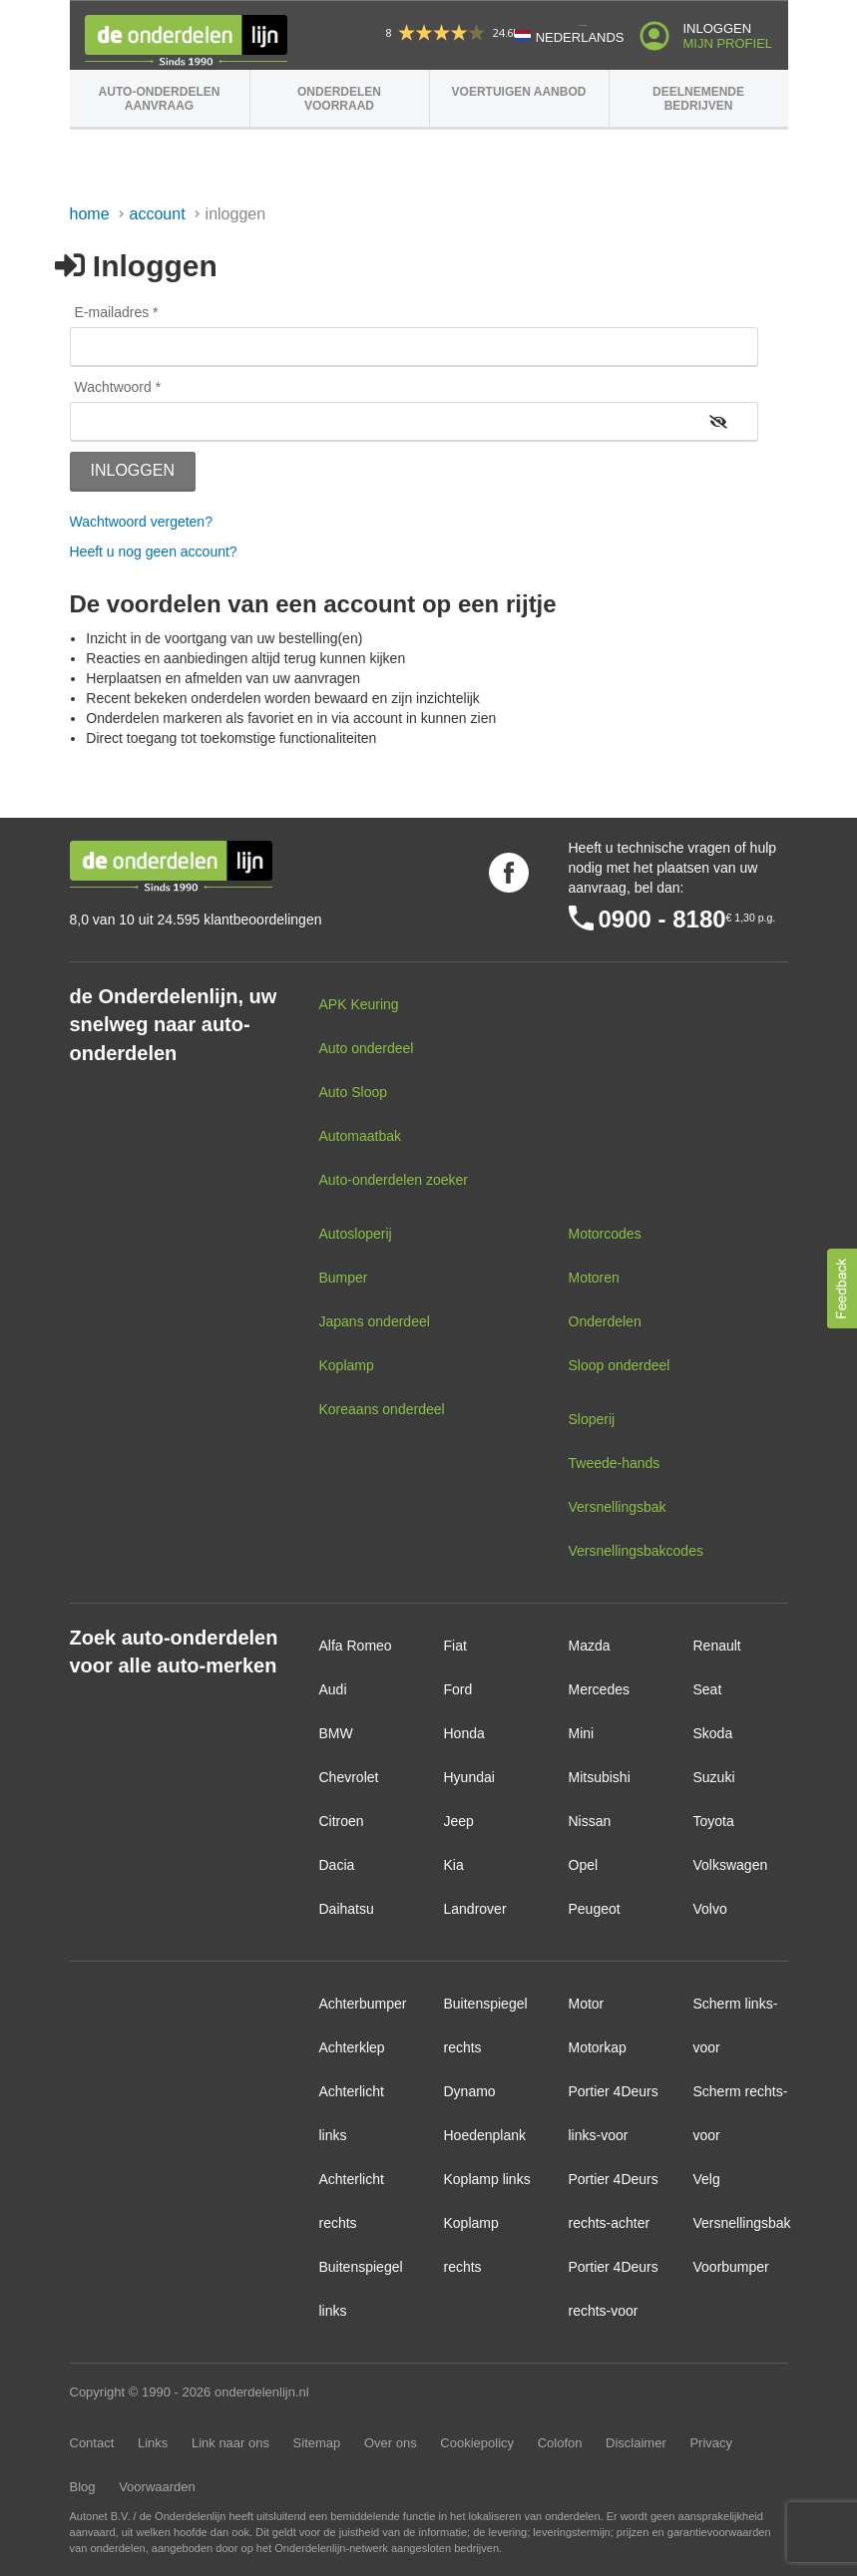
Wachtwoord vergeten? (141, 522)
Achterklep (352, 2047)
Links (153, 2442)
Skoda (713, 1733)
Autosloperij (355, 1234)
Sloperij (592, 1419)
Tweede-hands (614, 1463)
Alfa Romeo (355, 1646)
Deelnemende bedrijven (698, 99)
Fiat (455, 1646)
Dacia (337, 1865)
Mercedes (599, 1689)
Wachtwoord (113, 387)
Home (90, 213)
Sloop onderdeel (619, 1365)
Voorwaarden (157, 2486)
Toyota (713, 1821)
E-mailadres (112, 312)
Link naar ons (230, 2442)
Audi (333, 1689)
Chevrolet (349, 1777)
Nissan (590, 1821)
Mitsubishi (600, 1777)
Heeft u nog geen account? (153, 551)
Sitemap (317, 2442)
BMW (336, 1733)
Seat (707, 1689)
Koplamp (346, 1365)
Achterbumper (363, 2004)
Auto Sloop (353, 1092)
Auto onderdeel (366, 1048)
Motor (587, 2004)
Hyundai (469, 1777)
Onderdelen (605, 1321)
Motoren (594, 1278)
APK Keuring (359, 1004)
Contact (92, 2442)
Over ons (390, 2442)
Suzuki (714, 1777)
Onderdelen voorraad (339, 99)
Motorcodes (605, 1234)
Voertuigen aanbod (519, 92)
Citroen (341, 1821)
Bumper (343, 1278)
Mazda (590, 1646)
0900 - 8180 (662, 919)
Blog (83, 2486)
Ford (458, 1689)
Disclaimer (636, 2442)
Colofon (560, 2442)
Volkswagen (730, 1865)
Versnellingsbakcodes (636, 1551)
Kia (454, 1865)
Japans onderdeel (374, 1321)
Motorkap (598, 2047)
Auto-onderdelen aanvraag (159, 99)
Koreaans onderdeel (382, 1409)
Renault (717, 1646)
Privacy (710, 2442)
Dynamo (470, 2091)
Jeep (459, 1821)
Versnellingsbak (617, 1507)
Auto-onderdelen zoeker (393, 1180)
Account (158, 213)
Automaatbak (360, 1136)
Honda (464, 1733)
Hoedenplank (485, 2135)
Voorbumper (731, 2267)
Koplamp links (487, 2179)
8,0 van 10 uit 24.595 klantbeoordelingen (196, 919)
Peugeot (595, 1909)
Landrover (475, 1909)
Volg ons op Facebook (509, 873)
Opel (584, 1865)
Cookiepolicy (477, 2442)
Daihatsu (346, 1909)
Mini (582, 1733)
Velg (706, 2179)
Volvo (710, 1909)
